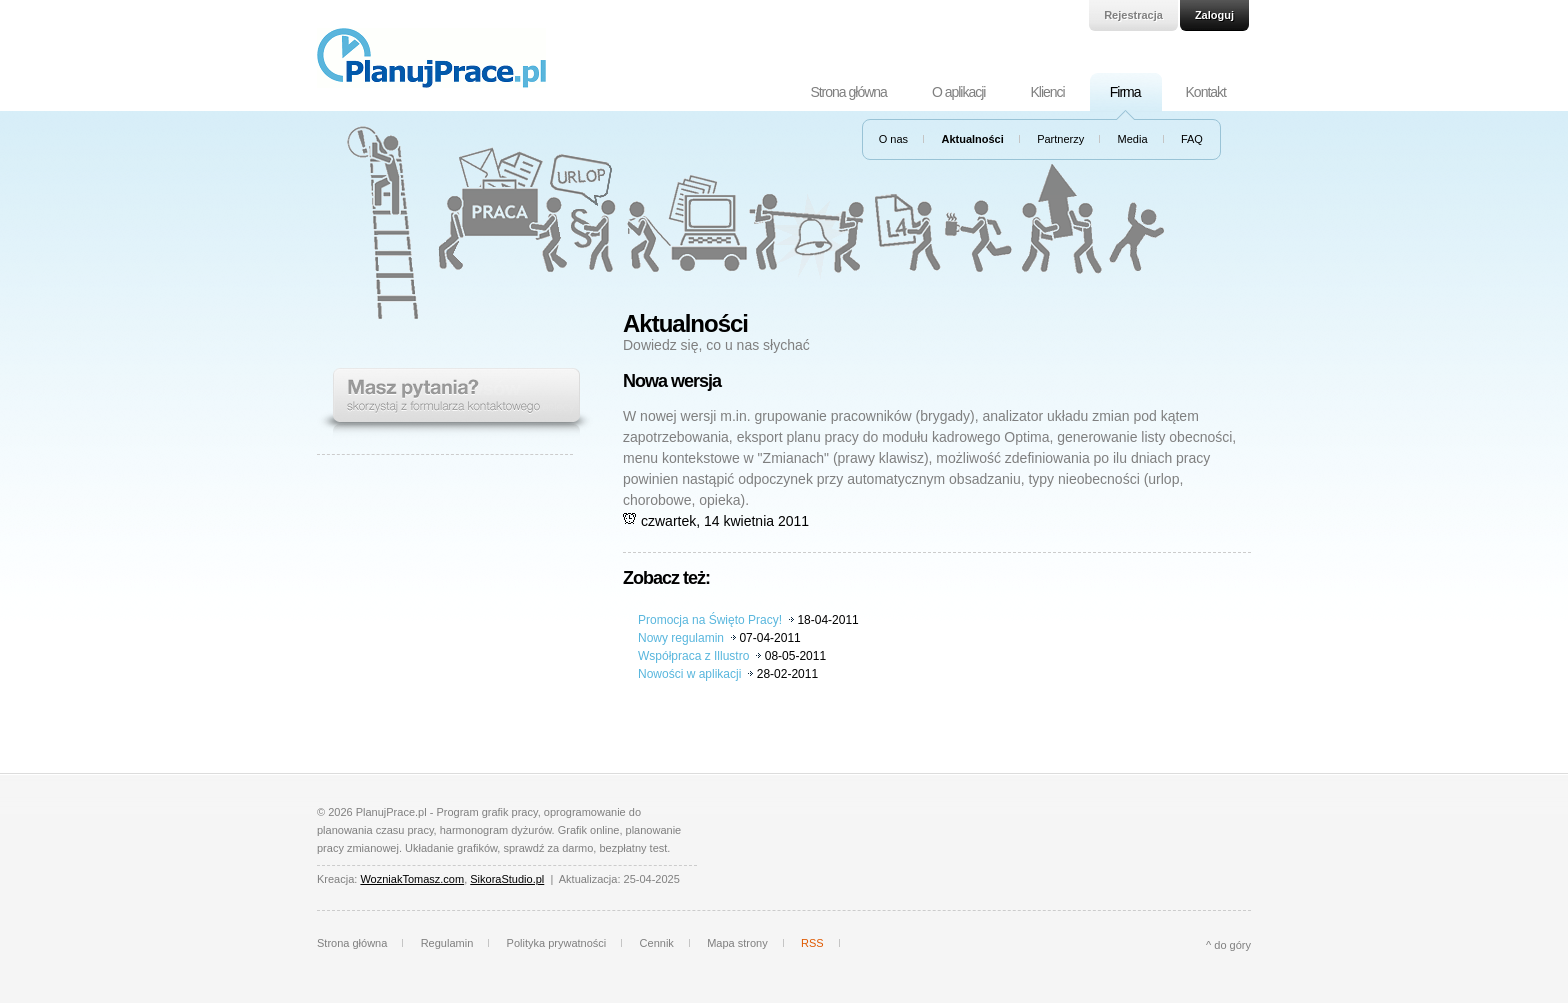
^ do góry (1228, 945)
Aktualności (972, 139)
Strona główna (848, 92)
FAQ (1192, 139)
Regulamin (447, 943)
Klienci (1047, 92)
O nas (893, 139)
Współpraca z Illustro (693, 656)
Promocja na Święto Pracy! (710, 620)
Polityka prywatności (557, 943)
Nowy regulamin (681, 638)
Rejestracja (1133, 15)
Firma (1125, 92)
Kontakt (1206, 92)
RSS (812, 943)
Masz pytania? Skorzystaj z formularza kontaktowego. (455, 403)
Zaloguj (1214, 15)
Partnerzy (1060, 139)
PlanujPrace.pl (431, 58)
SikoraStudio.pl (507, 879)
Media (1133, 139)
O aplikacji (959, 92)
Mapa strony (737, 943)
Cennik (657, 943)
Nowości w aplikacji (689, 674)
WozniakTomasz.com (412, 879)
